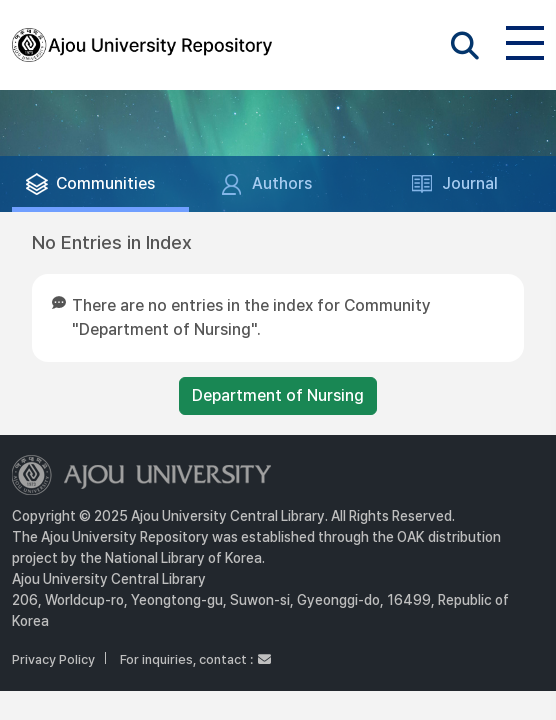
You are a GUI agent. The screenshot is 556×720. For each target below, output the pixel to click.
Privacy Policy (53, 659)
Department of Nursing (278, 395)
